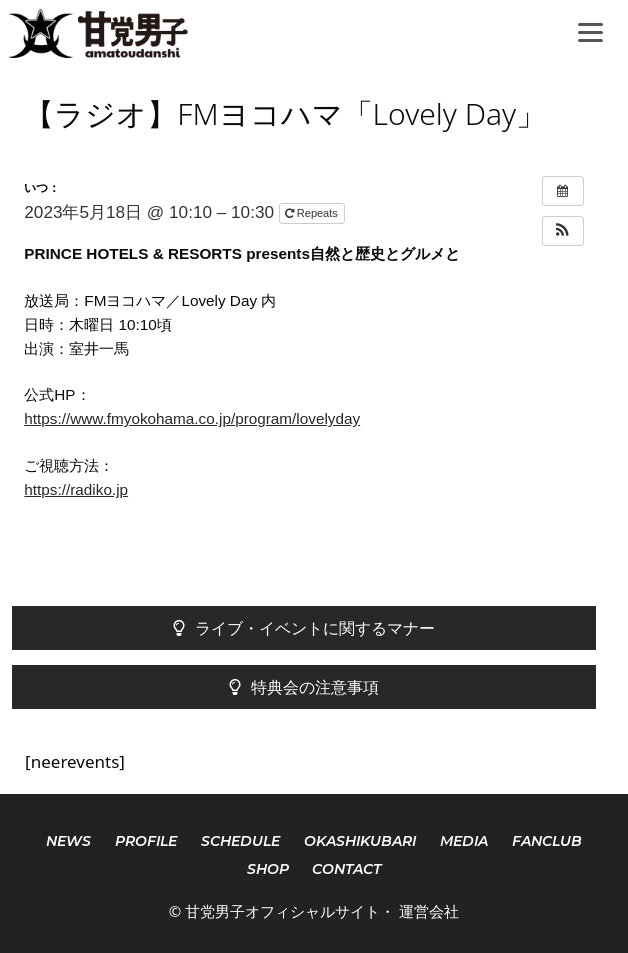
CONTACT (346, 869)
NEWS (68, 841)
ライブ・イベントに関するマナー (304, 628)
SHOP (268, 869)
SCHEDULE (240, 841)
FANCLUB (547, 841)
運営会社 (429, 911)
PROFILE (146, 841)
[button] (563, 231)
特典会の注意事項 (304, 687)
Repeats (313, 213)
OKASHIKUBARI (360, 841)
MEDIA (464, 841)
